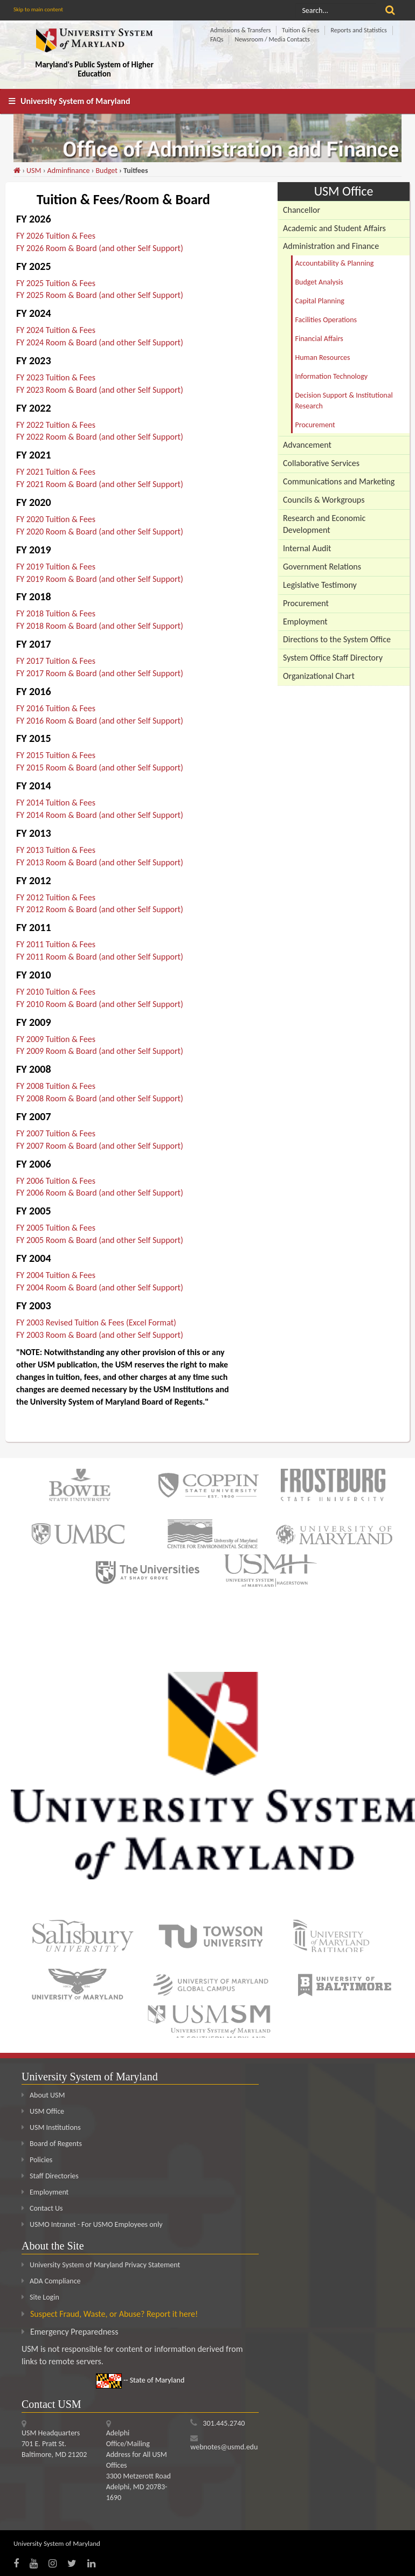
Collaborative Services (321, 463)
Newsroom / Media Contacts (271, 39)
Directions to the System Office (337, 639)
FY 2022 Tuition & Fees (55, 425)
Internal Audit (307, 548)
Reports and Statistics (358, 30)
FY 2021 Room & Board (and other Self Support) (99, 484)
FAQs (216, 39)
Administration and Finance (331, 246)
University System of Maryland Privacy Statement (105, 2264)
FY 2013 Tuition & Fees (55, 850)
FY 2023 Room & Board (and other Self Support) (99, 390)
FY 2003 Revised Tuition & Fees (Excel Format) (96, 1322)
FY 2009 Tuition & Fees (55, 1039)
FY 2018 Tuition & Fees (55, 613)
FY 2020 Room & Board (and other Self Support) (99, 531)
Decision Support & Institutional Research (344, 401)
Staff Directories (50, 2176)
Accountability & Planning (334, 263)
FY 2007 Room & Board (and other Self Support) (99, 1146)
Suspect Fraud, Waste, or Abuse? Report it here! (114, 2314)
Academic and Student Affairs (334, 228)
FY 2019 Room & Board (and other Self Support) (99, 579)
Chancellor (301, 210)
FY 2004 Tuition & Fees (55, 1275)
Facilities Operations (326, 319)
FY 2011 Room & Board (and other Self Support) (99, 957)
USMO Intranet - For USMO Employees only (92, 2224)
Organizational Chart (319, 676)
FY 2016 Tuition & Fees (55, 708)
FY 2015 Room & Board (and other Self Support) (99, 767)
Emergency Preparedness (74, 2332)
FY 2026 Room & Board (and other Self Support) (99, 248)
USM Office (43, 2111)
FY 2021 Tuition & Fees (55, 472)
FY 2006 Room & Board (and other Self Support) (99, 1193)
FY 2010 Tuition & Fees (55, 992)
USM (33, 170)
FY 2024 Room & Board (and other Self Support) (99, 342)
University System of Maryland (75, 101)
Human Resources (322, 357)
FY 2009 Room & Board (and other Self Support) (99, 1051)
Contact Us (42, 2208)
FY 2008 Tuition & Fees (55, 1086)
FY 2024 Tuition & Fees (55, 330)
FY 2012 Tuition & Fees (55, 897)
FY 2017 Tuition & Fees (55, 661)
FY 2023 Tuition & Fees (55, 377)
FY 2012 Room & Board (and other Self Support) (99, 909)
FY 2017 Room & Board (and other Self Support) (99, 673)
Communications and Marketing (339, 481)
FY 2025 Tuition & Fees (55, 283)
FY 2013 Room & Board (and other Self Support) (99, 862)
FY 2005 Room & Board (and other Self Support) (99, 1240)
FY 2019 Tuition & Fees (55, 566)
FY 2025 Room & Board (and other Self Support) (99, 295)
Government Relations (322, 566)
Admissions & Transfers (240, 30)
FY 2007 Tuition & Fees (55, 1133)
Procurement (315, 424)
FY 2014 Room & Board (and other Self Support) (99, 815)
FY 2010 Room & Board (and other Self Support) (99, 1004)
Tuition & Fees (300, 30)
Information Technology (331, 376)
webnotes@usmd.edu (224, 2447)
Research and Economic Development (324, 524)
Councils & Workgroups (323, 500)
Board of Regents (52, 2143)
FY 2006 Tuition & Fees (55, 1181)
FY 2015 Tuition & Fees (55, 755)
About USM (43, 2095)
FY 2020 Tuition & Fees (55, 519)
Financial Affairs (319, 338)
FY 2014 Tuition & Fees (55, 802)
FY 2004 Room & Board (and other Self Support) (99, 1287)
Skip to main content (38, 9)
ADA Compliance (55, 2281)
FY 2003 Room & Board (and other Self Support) (99, 1335)
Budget (106, 170)
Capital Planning (319, 300)
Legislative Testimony (320, 585)
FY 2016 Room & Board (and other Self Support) (99, 721)
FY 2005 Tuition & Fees (55, 1228)
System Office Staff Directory (333, 657)
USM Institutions (51, 2127)
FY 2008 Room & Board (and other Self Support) (99, 1098)
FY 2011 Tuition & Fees (55, 944)
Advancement (307, 445)
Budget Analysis (319, 282)
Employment (305, 621)
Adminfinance (68, 170)
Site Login (44, 2297)
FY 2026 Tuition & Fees (55, 236)
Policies (37, 2159)
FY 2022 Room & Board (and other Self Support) (99, 437)
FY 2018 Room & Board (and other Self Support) (99, 626)
